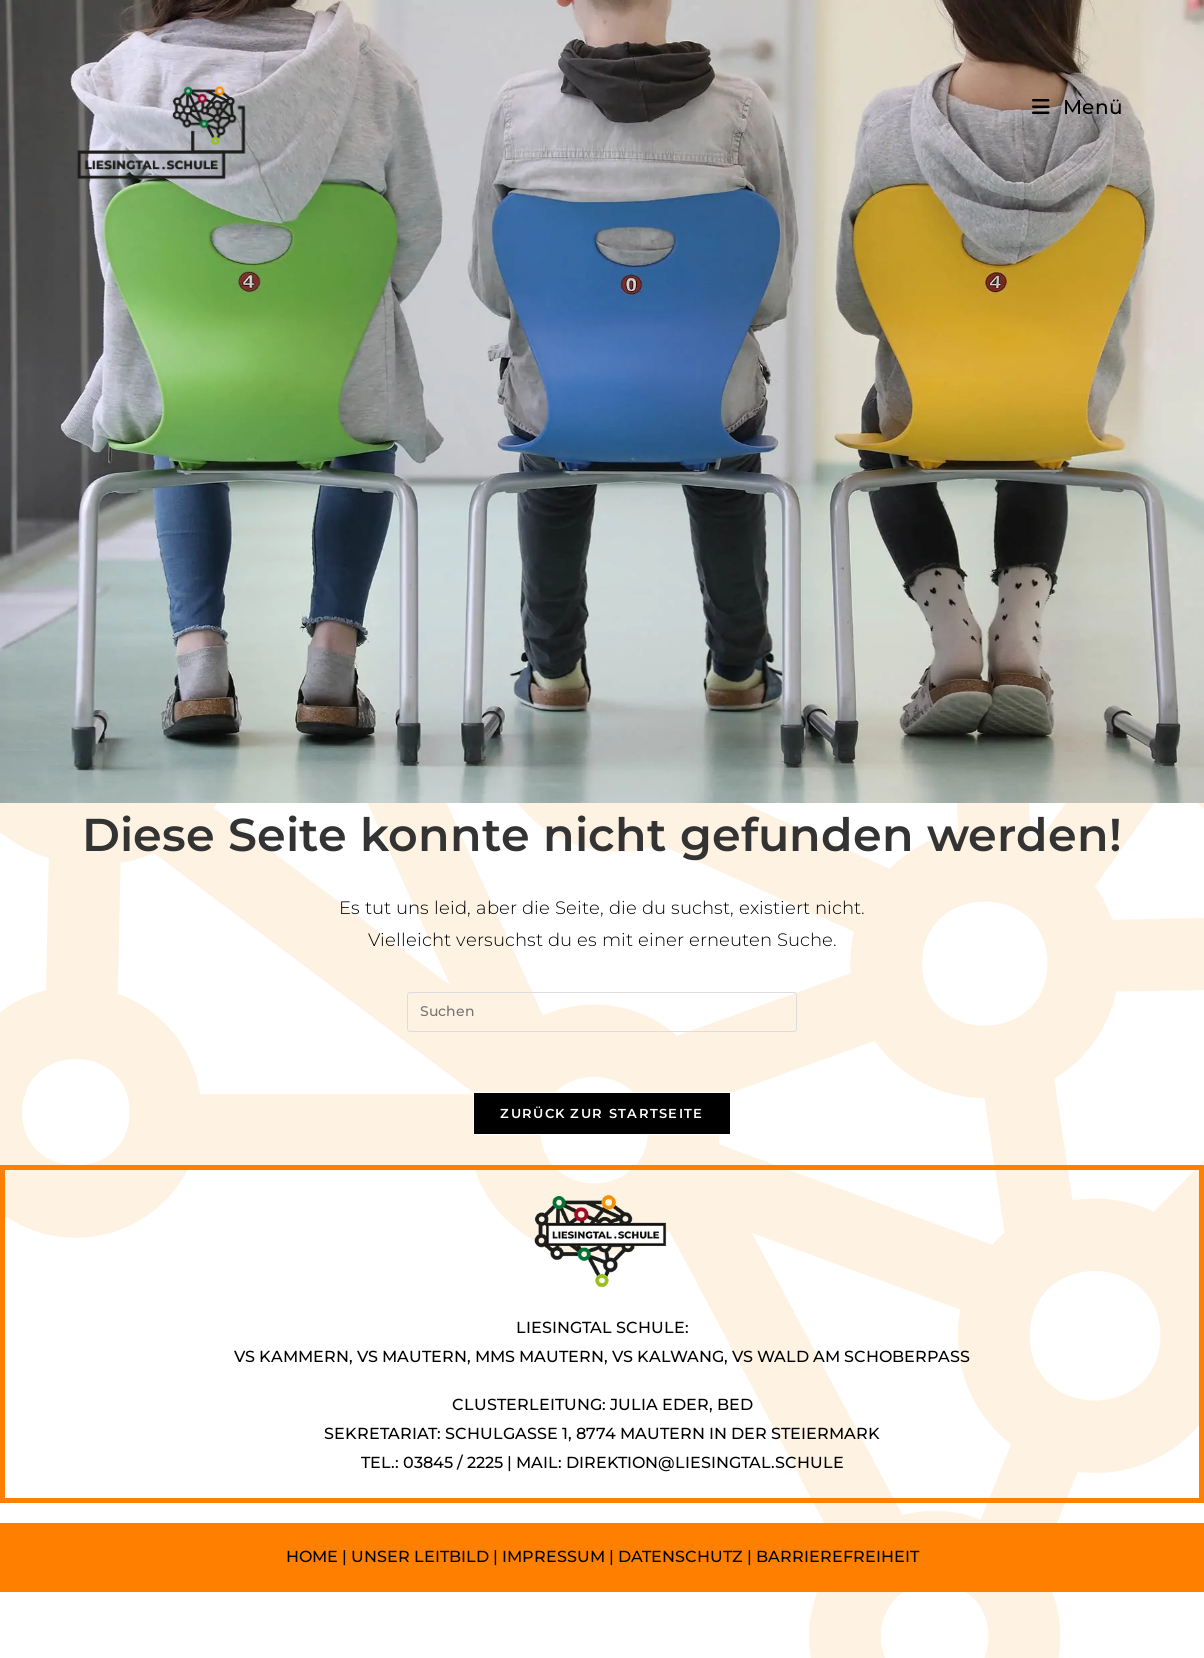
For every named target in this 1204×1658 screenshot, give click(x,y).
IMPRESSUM (553, 1556)
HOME (312, 1556)
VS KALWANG (668, 1356)
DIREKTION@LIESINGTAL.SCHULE (705, 1462)
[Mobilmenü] (1078, 107)
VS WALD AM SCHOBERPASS (851, 1356)
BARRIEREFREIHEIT (837, 1556)
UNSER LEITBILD (420, 1556)
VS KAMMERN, (293, 1356)
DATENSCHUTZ (682, 1556)
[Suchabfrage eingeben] (602, 1012)
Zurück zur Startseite (601, 1113)
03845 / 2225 (453, 1462)
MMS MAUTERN (539, 1356)
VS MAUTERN (412, 1356)
